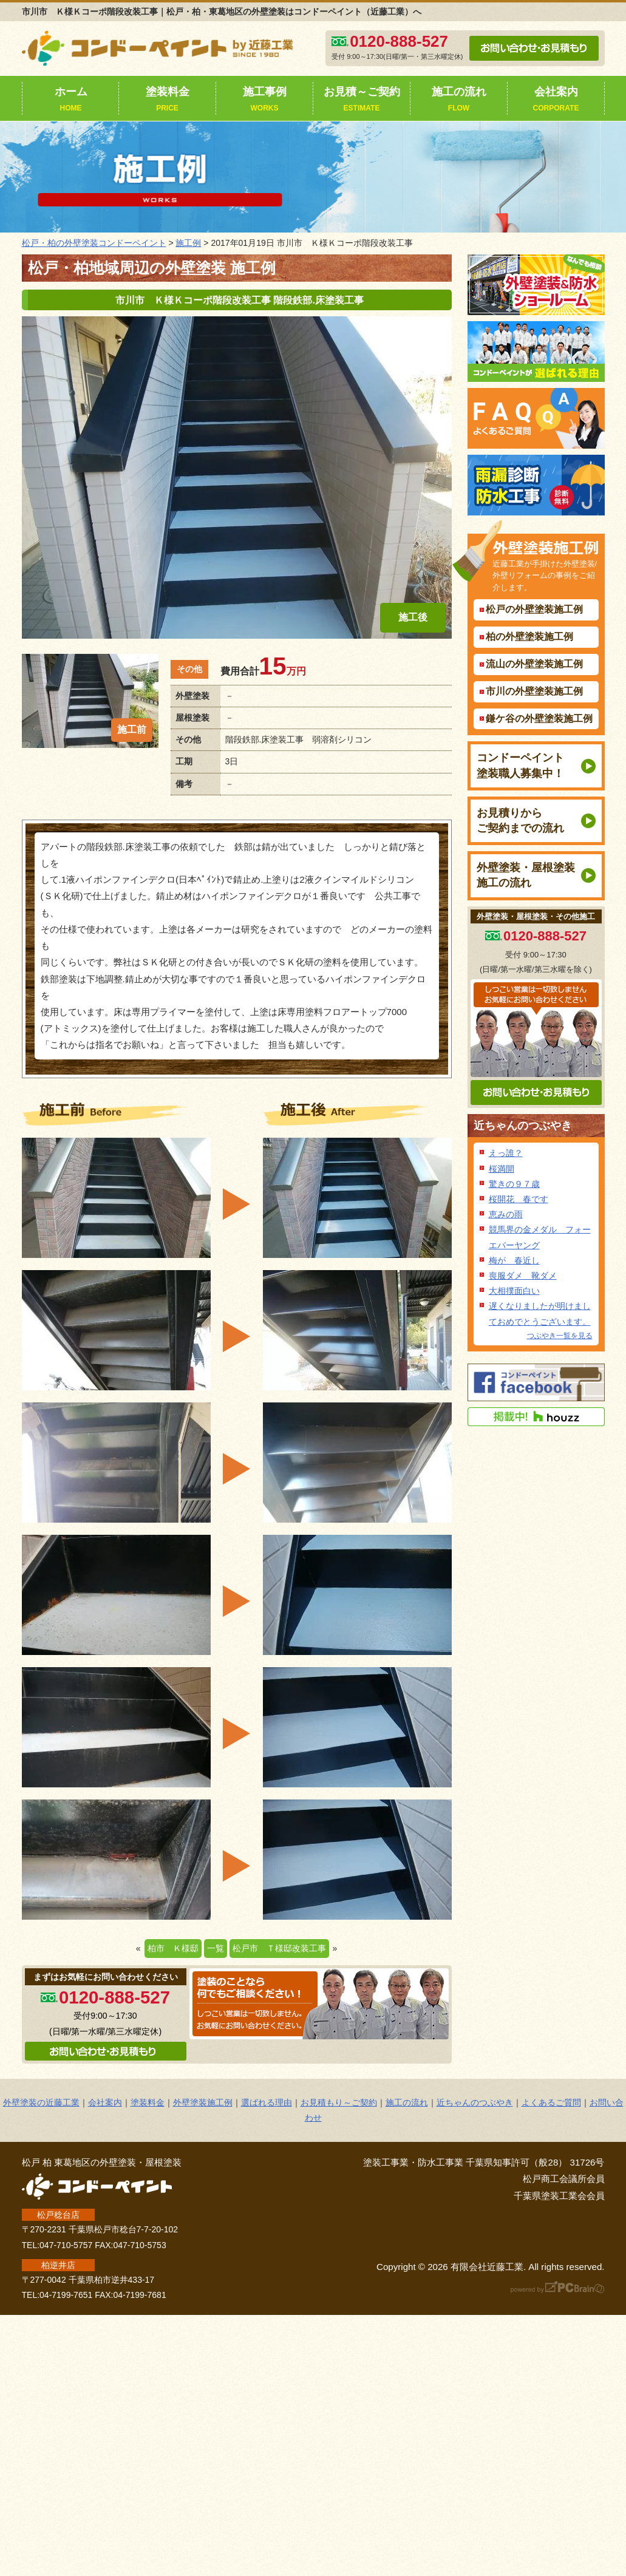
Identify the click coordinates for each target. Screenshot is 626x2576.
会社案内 (556, 100)
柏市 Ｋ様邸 (173, 1948)
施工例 (188, 243)
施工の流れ (459, 100)
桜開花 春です (518, 1199)
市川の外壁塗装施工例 (534, 691)
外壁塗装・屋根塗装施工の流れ (526, 875)
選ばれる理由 (266, 2102)
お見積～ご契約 (361, 100)
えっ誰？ (506, 1153)
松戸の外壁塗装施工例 (534, 609)
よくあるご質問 (551, 2102)
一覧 (215, 1948)
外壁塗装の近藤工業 (41, 2102)
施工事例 (264, 100)
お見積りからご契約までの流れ (520, 820)
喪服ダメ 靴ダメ (523, 1275)
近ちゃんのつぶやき (523, 1126)
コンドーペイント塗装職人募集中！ (520, 765)
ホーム (71, 100)
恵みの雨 (506, 1214)
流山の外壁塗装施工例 (534, 664)
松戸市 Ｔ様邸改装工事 (279, 1948)
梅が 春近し (514, 1260)
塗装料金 (167, 100)
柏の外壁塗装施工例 (529, 636)
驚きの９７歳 (514, 1184)
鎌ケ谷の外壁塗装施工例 (539, 718)
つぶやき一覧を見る (560, 1335)
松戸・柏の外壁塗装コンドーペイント (94, 243)
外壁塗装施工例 (203, 2102)
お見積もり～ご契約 (339, 2102)
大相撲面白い (514, 1291)
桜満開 (501, 1169)
